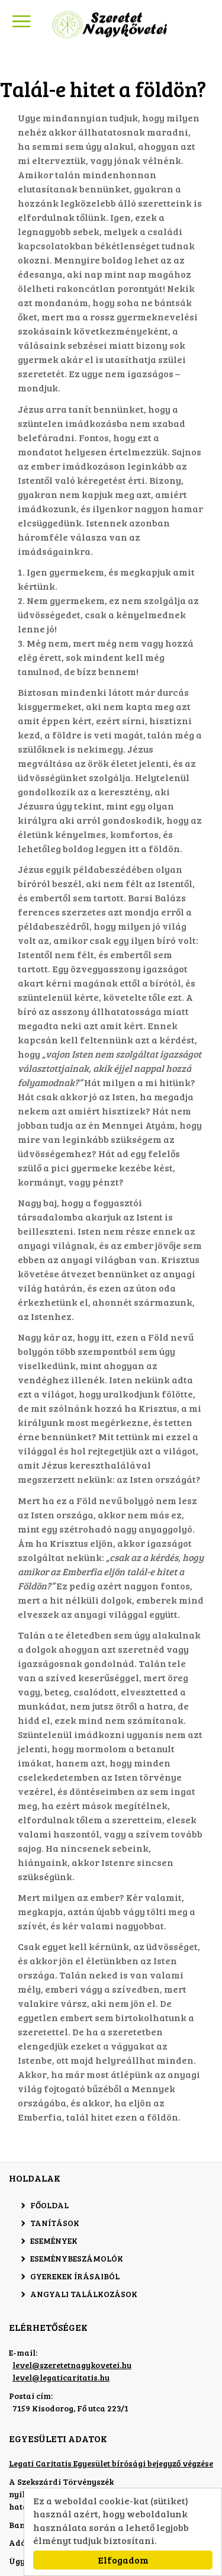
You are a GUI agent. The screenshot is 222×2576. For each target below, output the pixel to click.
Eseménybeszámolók (76, 2258)
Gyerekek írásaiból (75, 2276)
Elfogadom (123, 2559)
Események (54, 2240)
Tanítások (54, 2222)
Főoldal (49, 2205)
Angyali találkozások (83, 2293)
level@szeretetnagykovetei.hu (71, 2365)
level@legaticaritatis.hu (61, 2377)
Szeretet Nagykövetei (111, 24)
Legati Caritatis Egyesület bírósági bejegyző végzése (111, 2463)
